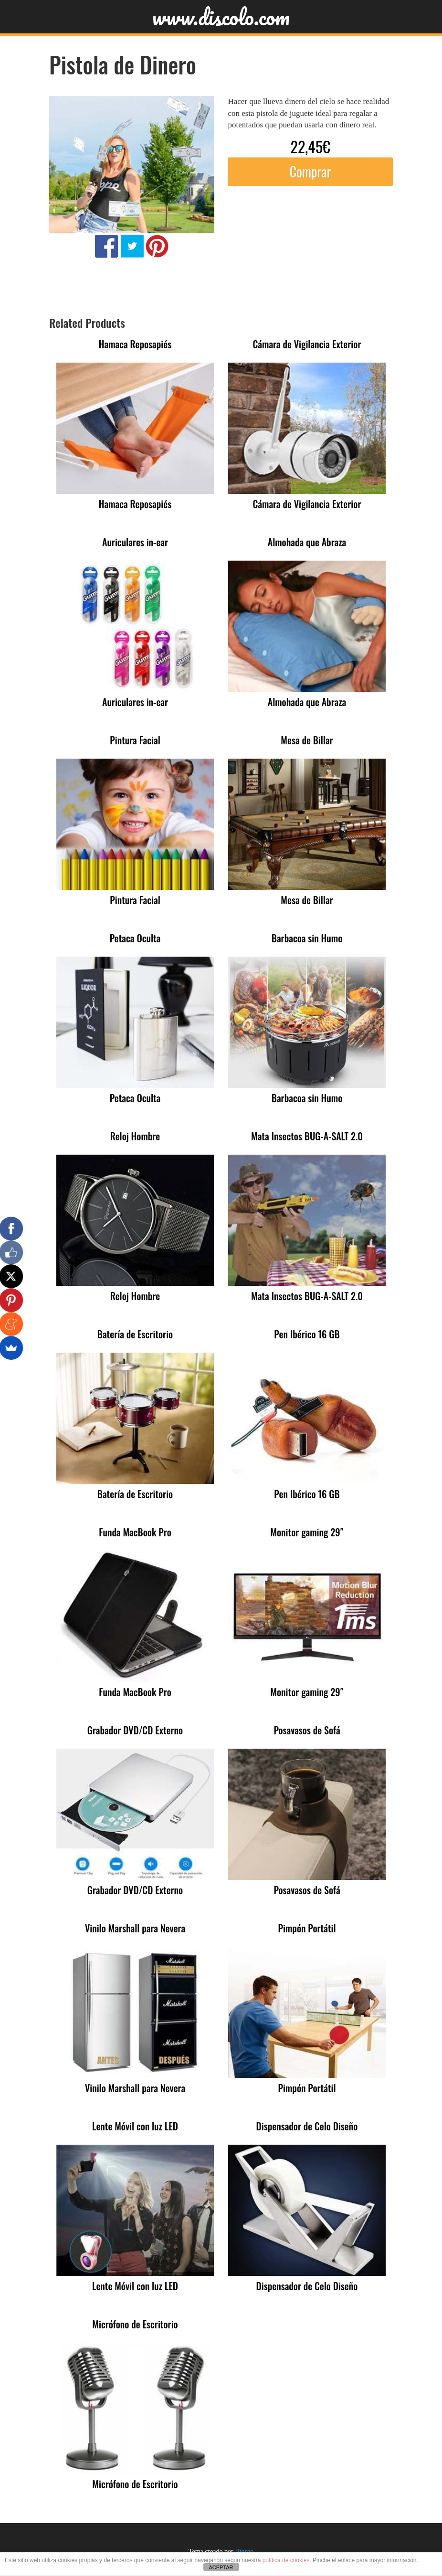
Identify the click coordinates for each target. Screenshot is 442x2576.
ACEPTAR (221, 2567)
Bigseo (244, 2551)
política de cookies (286, 2560)
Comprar (310, 171)
